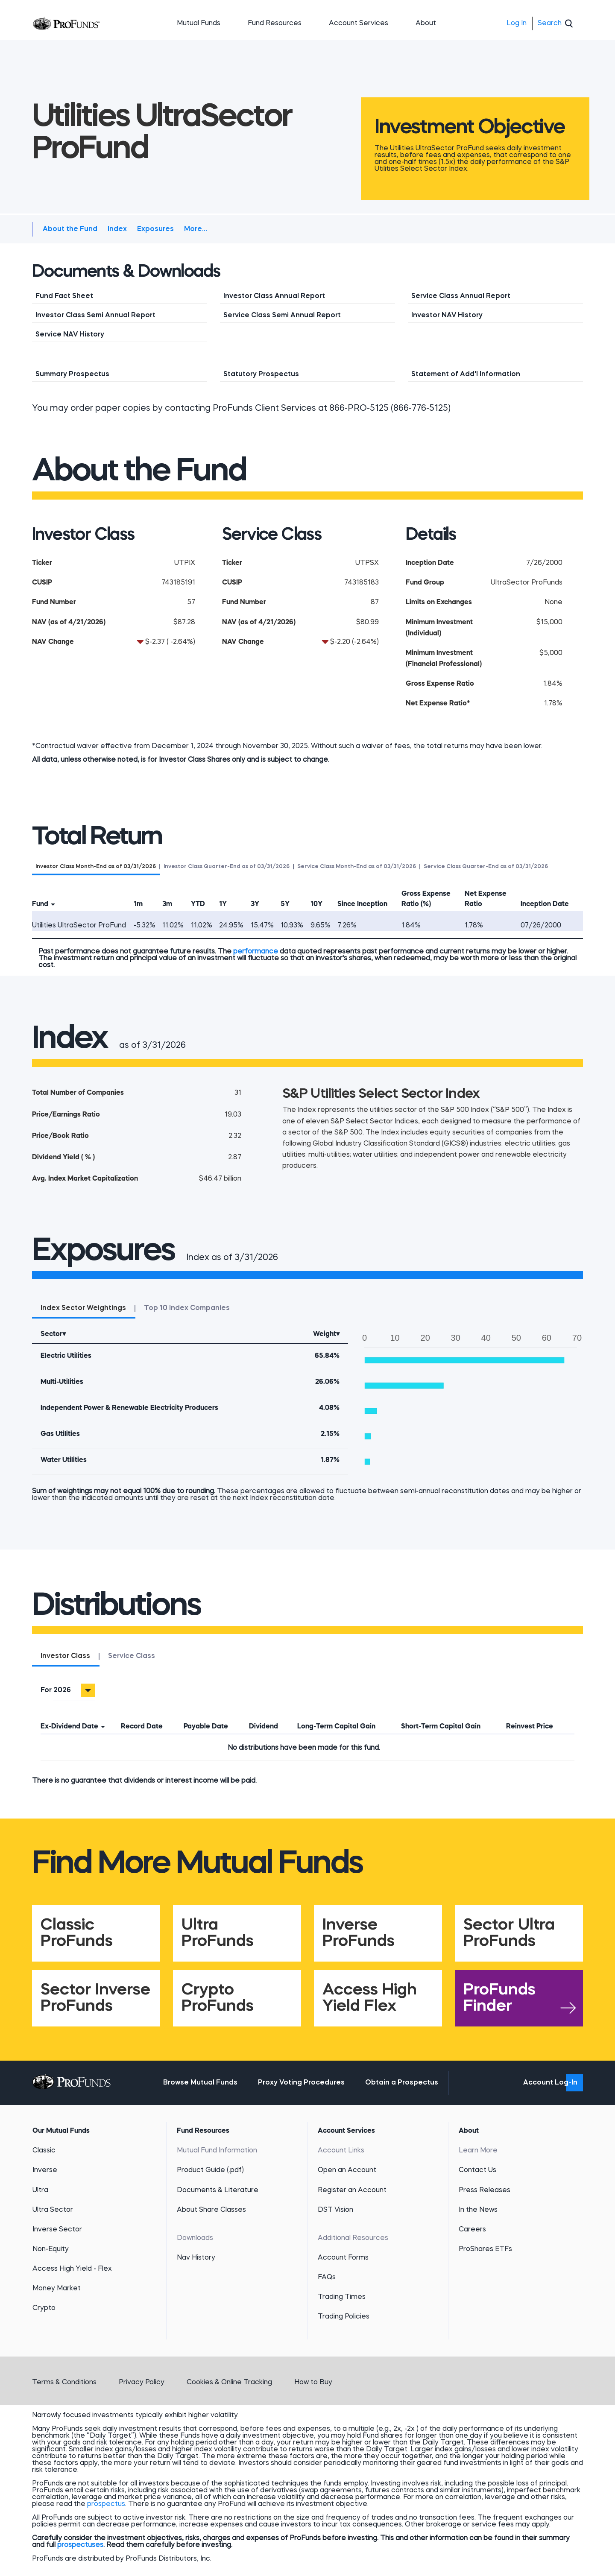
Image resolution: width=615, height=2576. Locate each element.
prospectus (106, 2504)
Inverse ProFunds (358, 1933)
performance (255, 951)
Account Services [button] (358, 23)
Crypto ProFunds (218, 1998)
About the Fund (70, 229)
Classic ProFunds (77, 1933)
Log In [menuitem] (517, 23)
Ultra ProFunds (218, 1933)
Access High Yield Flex (369, 1998)
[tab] (96, 866)
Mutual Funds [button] (198, 23)
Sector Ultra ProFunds (509, 1933)
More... (195, 229)
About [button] (426, 23)
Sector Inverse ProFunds (95, 1998)
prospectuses (80, 2545)
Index (117, 229)
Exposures (155, 229)
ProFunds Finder (499, 1998)
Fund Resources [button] (275, 23)
